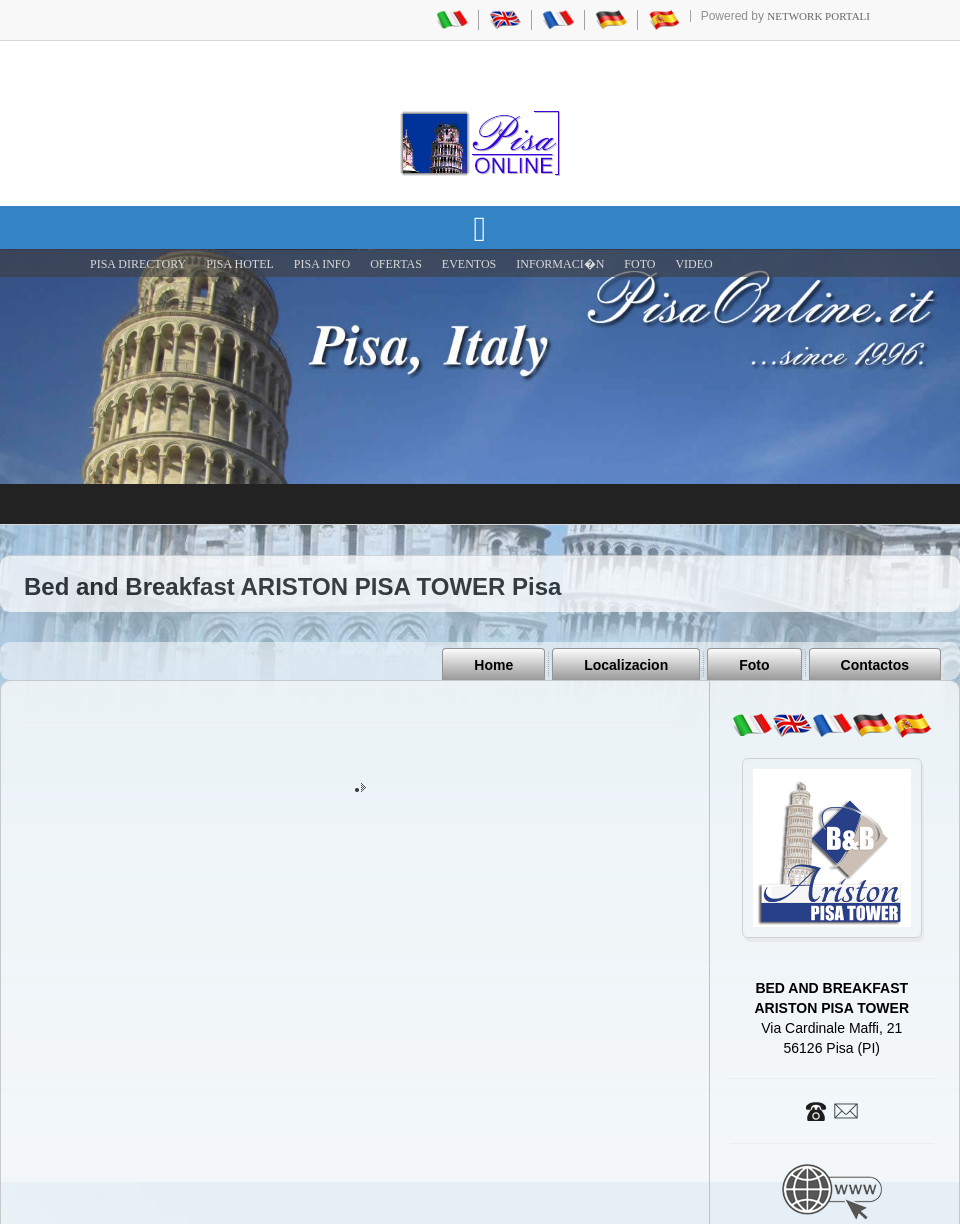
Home (493, 665)
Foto (754, 665)
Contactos (875, 665)
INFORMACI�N (560, 264)
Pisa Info (322, 264)
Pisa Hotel (240, 264)
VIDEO (693, 264)
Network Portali (818, 16)
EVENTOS (469, 264)
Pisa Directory (138, 264)
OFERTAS (396, 264)
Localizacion (626, 665)
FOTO (639, 264)
